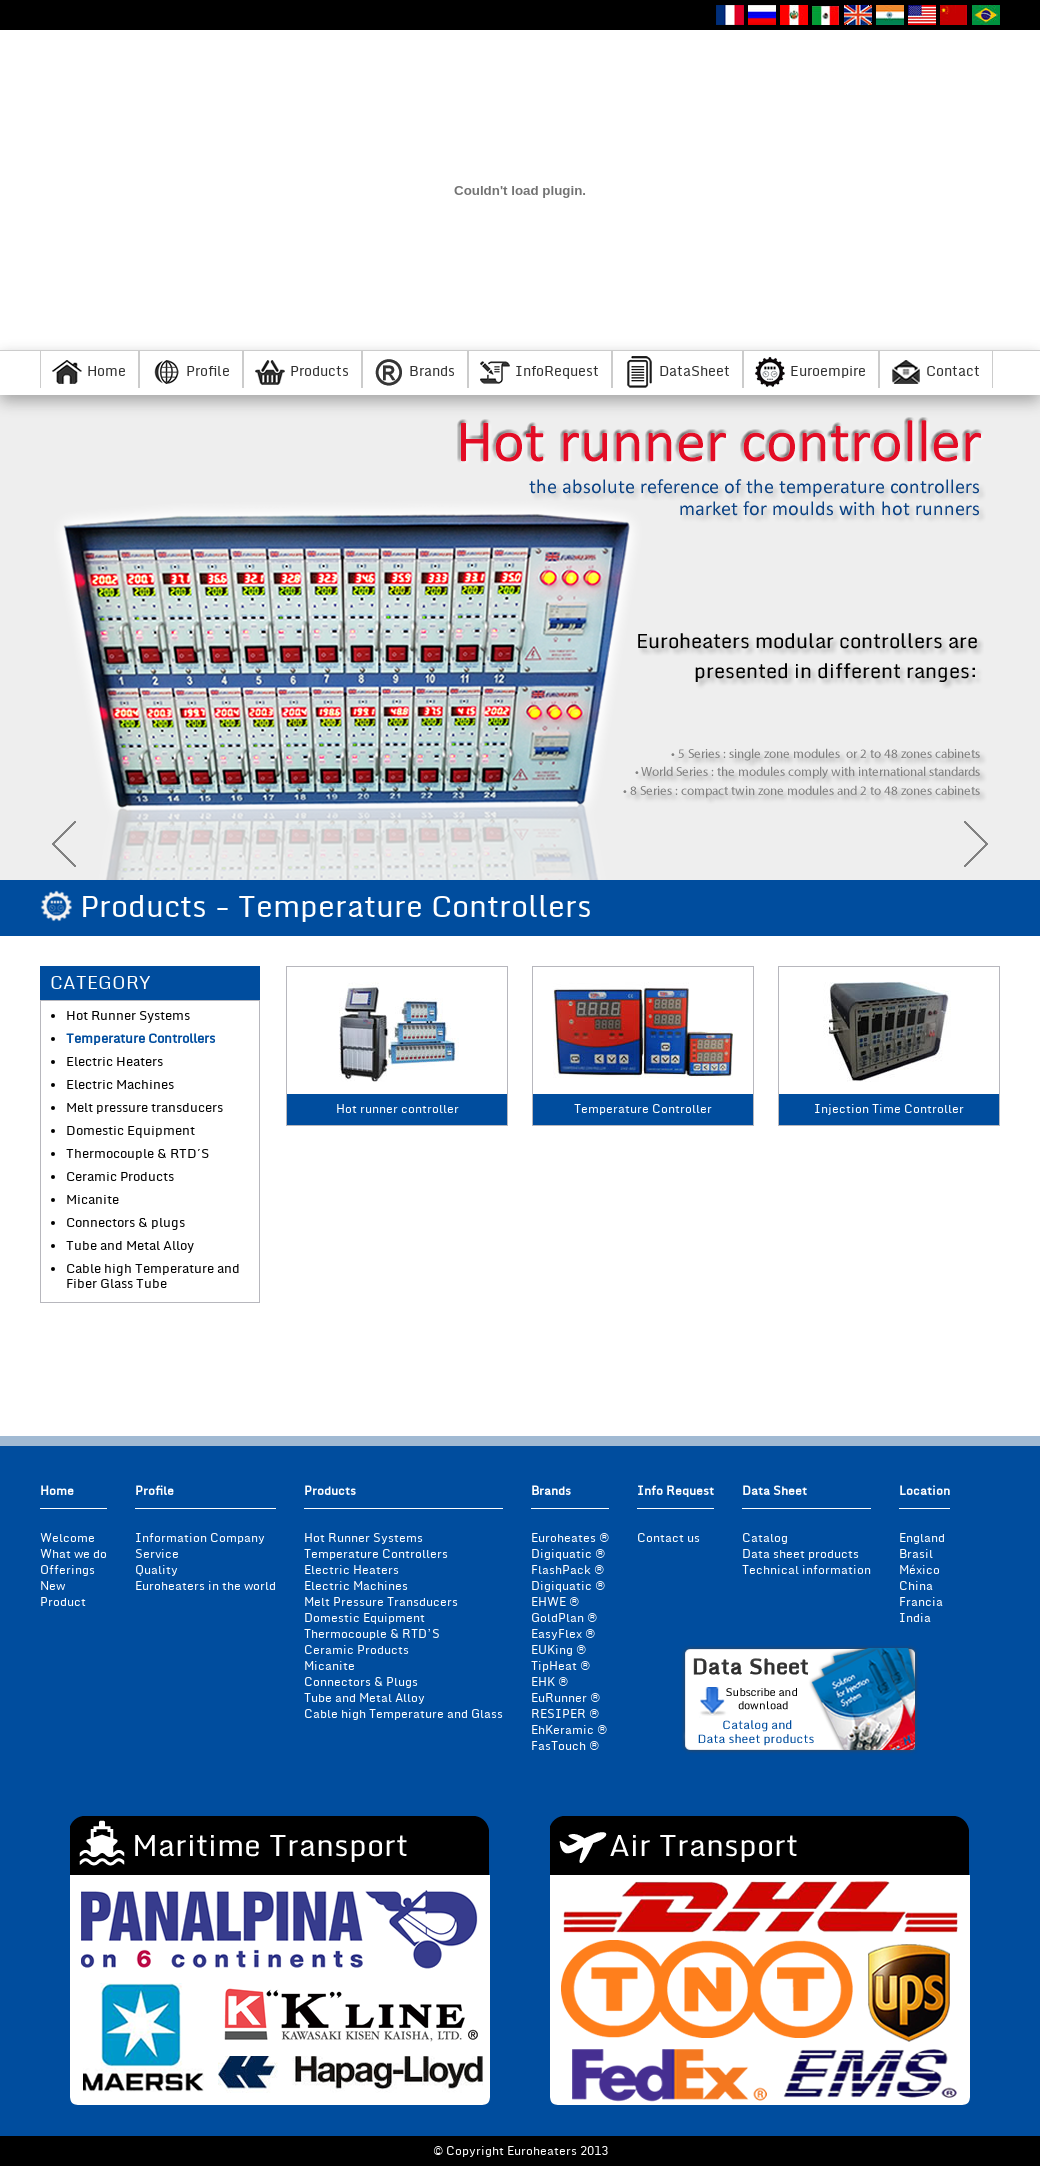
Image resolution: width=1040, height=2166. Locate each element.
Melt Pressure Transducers (381, 1602)
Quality (156, 1570)
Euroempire (828, 371)
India (915, 1618)
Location (924, 1493)
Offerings (67, 1570)
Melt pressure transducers (144, 1108)
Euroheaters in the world (205, 1586)
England (922, 1538)
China (916, 1586)
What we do (73, 1554)
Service (157, 1554)
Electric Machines (120, 1085)
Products (319, 371)
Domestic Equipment (130, 1131)
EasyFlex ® (563, 1634)
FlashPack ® (567, 1570)
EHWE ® (555, 1602)
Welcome (67, 1538)
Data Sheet (774, 1493)
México (919, 1570)
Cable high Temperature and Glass (403, 1714)
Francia (921, 1602)
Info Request (675, 1493)
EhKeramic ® (569, 1730)
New (52, 1586)
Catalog (765, 1538)
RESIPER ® (565, 1714)
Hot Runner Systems (128, 1016)
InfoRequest (557, 371)
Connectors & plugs (125, 1223)
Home (106, 371)
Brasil (916, 1554)
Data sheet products (800, 1554)
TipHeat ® (560, 1666)
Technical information (806, 1570)
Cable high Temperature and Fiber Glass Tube (153, 1277)
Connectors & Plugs (361, 1682)
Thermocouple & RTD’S (372, 1634)
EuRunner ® (565, 1698)
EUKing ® (558, 1650)
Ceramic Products (120, 1177)
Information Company (200, 1538)
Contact (953, 371)
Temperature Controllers (140, 1039)
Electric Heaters (114, 1062)
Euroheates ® (570, 1538)
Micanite (92, 1200)
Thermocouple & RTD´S (137, 1154)
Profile (208, 371)
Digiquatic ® (568, 1554)
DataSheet (694, 371)
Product (63, 1602)
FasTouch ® (565, 1746)
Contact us (668, 1538)
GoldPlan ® (564, 1618)
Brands (432, 371)
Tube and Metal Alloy (130, 1246)
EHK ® (549, 1682)
